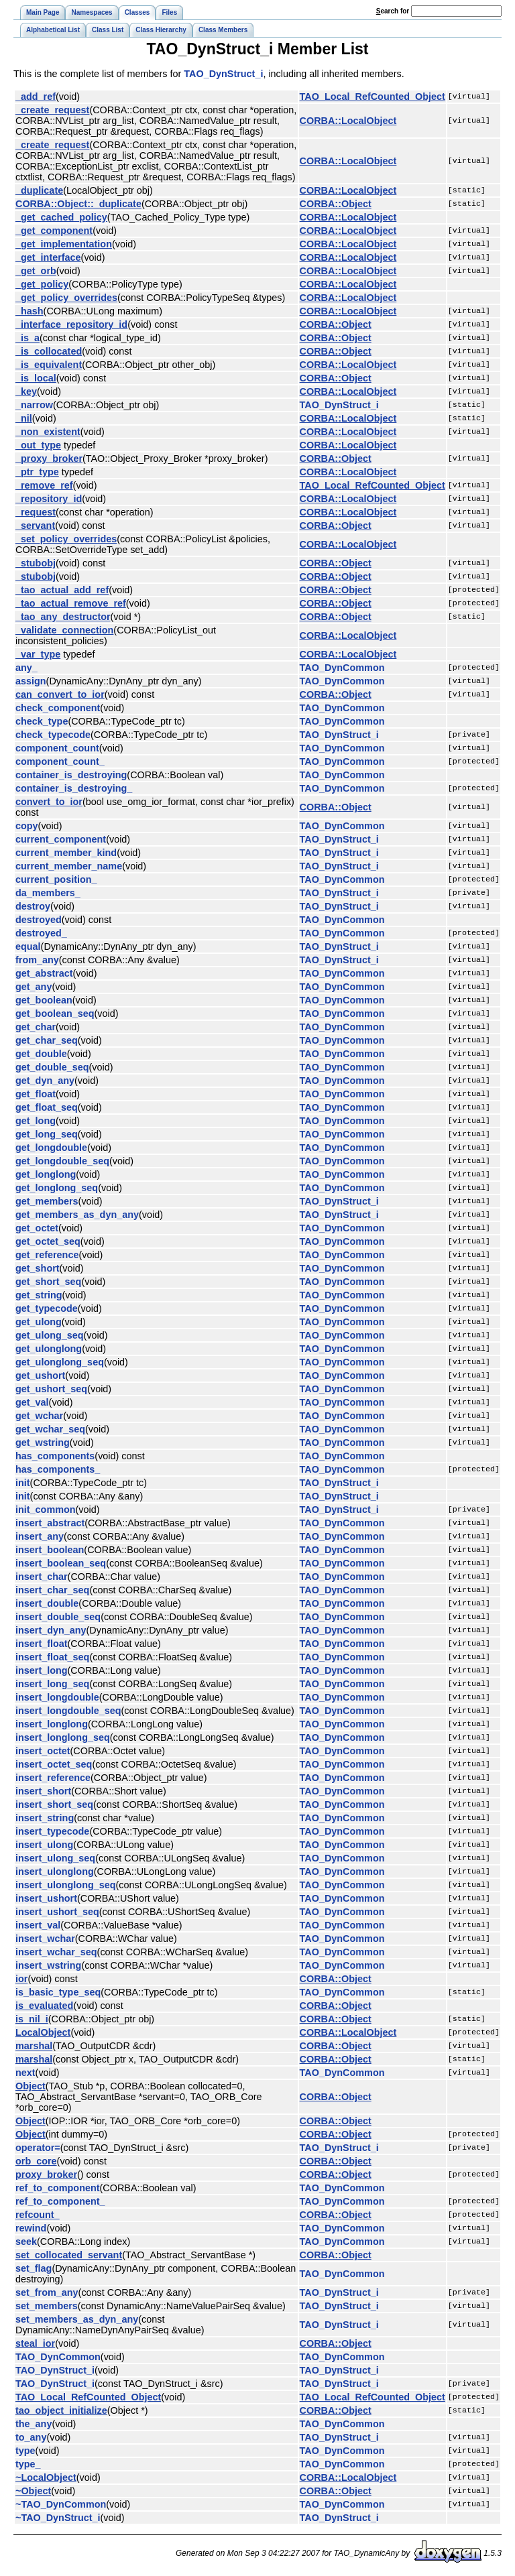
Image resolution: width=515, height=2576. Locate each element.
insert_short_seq (54, 1804)
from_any (37, 960)
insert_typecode (52, 1831)
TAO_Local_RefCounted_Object (372, 96)
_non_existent (47, 431)
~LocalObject (45, 2477)
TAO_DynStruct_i (223, 73)
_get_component (54, 230)
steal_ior (35, 2343)
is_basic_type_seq (58, 1992)
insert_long (41, 1670)
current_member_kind (66, 852)
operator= (37, 2147)
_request (35, 512)
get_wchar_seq (50, 1429)
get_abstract (44, 973)
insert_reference (53, 1777)
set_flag (33, 2268)
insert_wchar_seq (56, 1952)
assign (30, 681)
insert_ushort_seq (57, 1911)
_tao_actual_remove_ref (70, 603)
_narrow (34, 405)
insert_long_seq (52, 1683)
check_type (41, 721)
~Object (33, 2491)
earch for (392, 11)
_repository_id (48, 498)
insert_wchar (45, 1938)
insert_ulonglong (54, 1871)
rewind (30, 2228)
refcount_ (37, 2214)
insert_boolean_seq (60, 1563)
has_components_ (57, 1469)
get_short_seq (48, 1281)
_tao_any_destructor (63, 616)
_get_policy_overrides (66, 297)
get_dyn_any (44, 1080)
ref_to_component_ (60, 2201)
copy (26, 825)
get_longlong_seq (56, 1187)
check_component (57, 707)
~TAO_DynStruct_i (57, 2517)
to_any (30, 2437)
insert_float (41, 1643)
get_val (32, 1402)
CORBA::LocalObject (348, 120)
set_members (46, 2306)
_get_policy (41, 284)
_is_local (35, 378)
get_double (41, 1053)
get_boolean (43, 1000)
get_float (35, 1094)
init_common (45, 1509)
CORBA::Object (335, 203)
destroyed (38, 919)
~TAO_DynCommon (60, 2504)
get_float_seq (46, 1107)
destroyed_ (41, 933)
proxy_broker (46, 2174)
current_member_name (68, 866)
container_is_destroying (71, 775)
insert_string (44, 1818)
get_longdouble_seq (62, 1161)
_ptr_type (37, 472)
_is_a (27, 337)
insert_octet (42, 1750)
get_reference (46, 1254)
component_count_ (60, 761)
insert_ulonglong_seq (65, 1885)
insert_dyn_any (51, 1630)
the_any (33, 2423)
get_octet (36, 1228)
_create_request (52, 110)
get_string (38, 1295)
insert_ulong (44, 1844)
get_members (46, 1201)
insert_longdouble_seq (68, 1710)
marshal (33, 2045)
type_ (28, 2464)
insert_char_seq (52, 1590)
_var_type (37, 654)
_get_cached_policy (61, 217)
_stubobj (35, 563)
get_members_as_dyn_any (77, 1214)
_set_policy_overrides (66, 539)
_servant (35, 525)
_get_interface (48, 257)
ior (21, 1978)
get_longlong (45, 1174)
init (22, 1482)
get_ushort (40, 1375)
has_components (55, 1456)
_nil (23, 418)
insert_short (43, 1791)
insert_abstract (49, 1523)
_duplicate (39, 190)
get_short (37, 1268)
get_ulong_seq (49, 1335)
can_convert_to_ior (60, 694)
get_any (33, 986)
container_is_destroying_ (73, 788)
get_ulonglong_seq (59, 1362)
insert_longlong (51, 1724)
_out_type (38, 445)
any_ (26, 667)
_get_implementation (63, 244)
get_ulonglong (48, 1348)
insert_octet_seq (53, 1764)
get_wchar (39, 1415)
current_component (60, 839)
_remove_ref (44, 485)
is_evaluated (44, 2005)
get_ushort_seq (51, 1389)
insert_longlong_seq (62, 1737)
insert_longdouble (57, 1697)
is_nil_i (31, 2019)
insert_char (41, 1576)
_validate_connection (64, 630)
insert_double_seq (58, 1616)
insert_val (37, 1925)
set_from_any (46, 2292)
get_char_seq (46, 1040)
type (25, 2450)
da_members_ (47, 892)
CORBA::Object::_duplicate (78, 203)
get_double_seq (52, 1067)
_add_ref (35, 96)
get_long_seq (46, 1134)
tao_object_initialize (61, 2410)
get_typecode (46, 1308)
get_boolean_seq (55, 1013)
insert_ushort (46, 1898)
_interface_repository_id (71, 324)
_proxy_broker (48, 458)
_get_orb (35, 270)
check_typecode (53, 734)
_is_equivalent (48, 364)
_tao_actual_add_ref (62, 590)
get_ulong (38, 1321)
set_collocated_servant (68, 2255)
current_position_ (56, 879)
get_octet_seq (47, 1241)
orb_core (36, 2161)
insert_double (46, 1603)
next (25, 2072)
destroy (32, 906)
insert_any (39, 1536)
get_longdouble (51, 1147)
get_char (35, 1027)
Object (30, 2086)
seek (26, 2241)
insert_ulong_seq (55, 1858)
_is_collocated (48, 351)
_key (26, 391)
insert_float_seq (52, 1657)
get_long (35, 1120)
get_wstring (42, 1442)
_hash (29, 311)
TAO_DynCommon (342, 667)
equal (28, 946)
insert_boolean (49, 1549)
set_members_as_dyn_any (76, 2319)
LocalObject (42, 2032)
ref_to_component (57, 2188)
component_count (57, 748)
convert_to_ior (48, 801)
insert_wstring (48, 1965)
